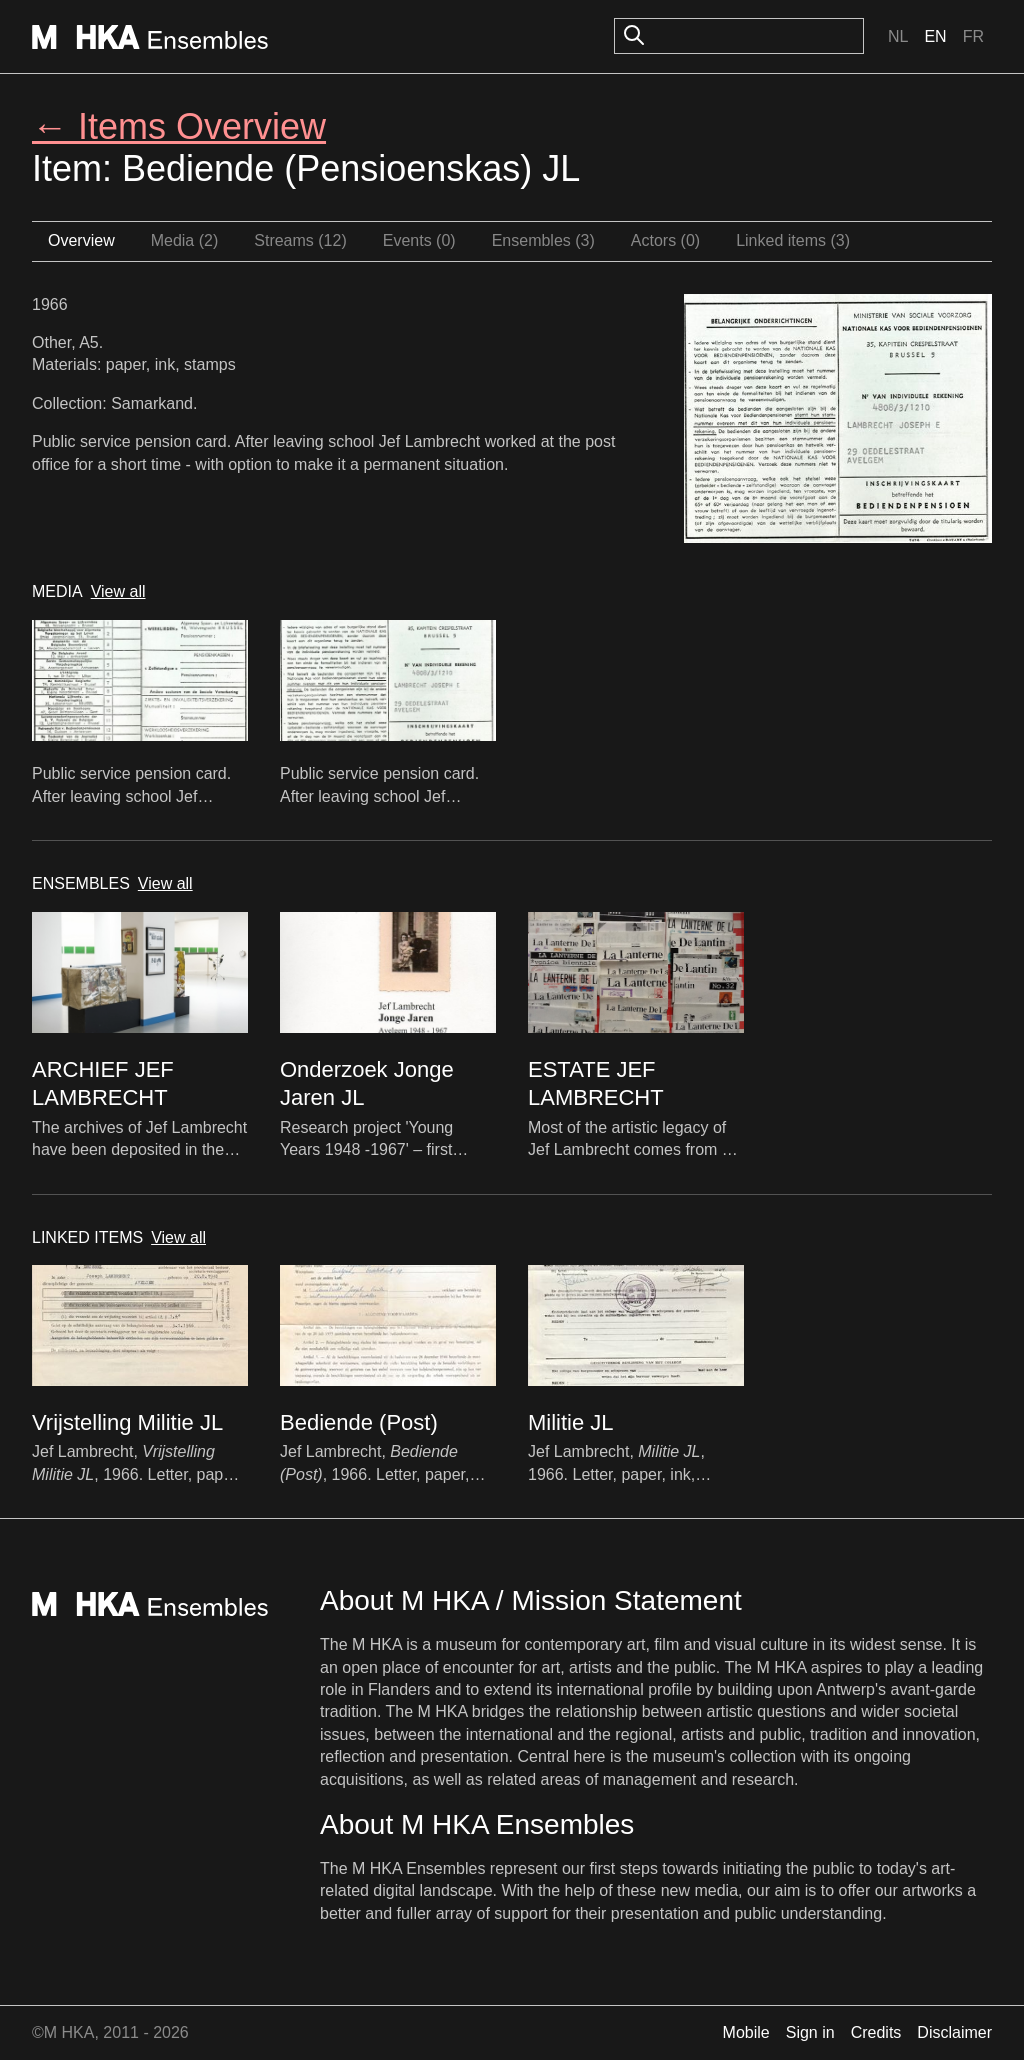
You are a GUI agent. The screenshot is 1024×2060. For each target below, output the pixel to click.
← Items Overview (179, 126)
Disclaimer (954, 2032)
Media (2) (185, 240)
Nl (898, 36)
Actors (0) (665, 240)
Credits (876, 2032)
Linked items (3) (793, 240)
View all (118, 591)
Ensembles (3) (543, 240)
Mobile (746, 2032)
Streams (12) (300, 240)
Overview (81, 240)
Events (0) (419, 240)
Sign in (810, 2032)
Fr (973, 36)
